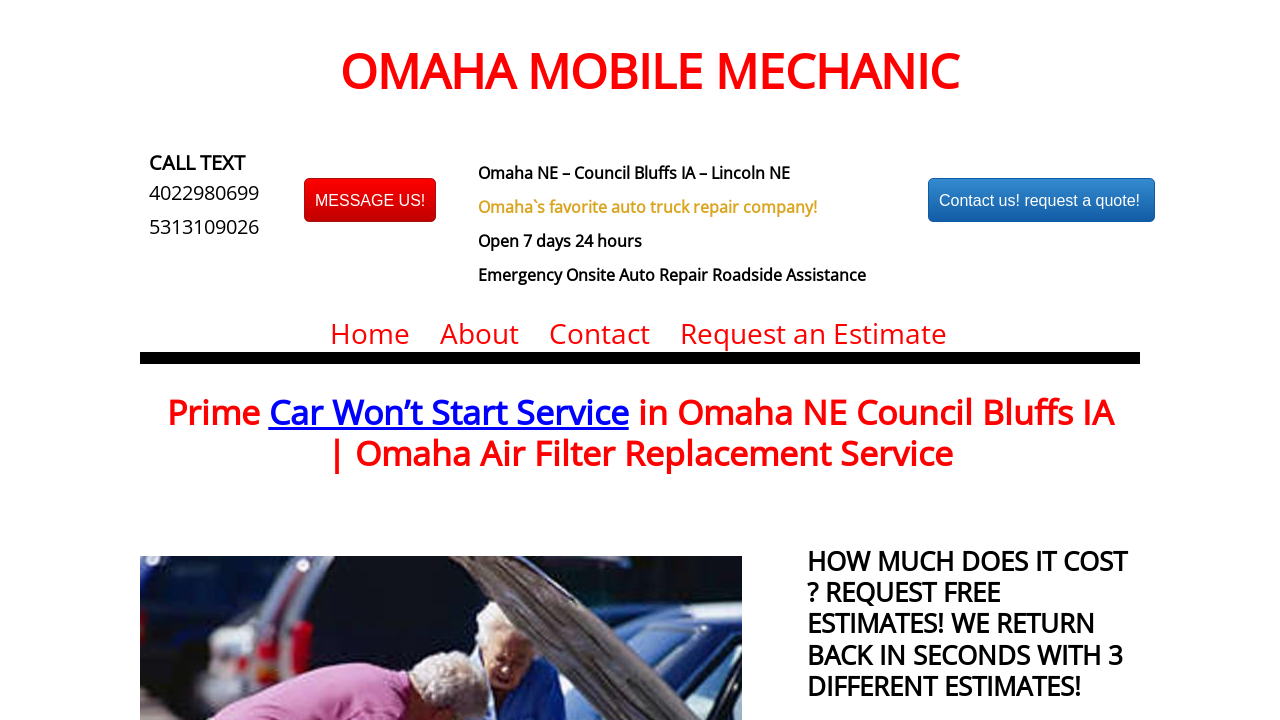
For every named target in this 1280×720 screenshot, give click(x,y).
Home (370, 333)
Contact (599, 333)
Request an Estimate (813, 333)
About (479, 333)
